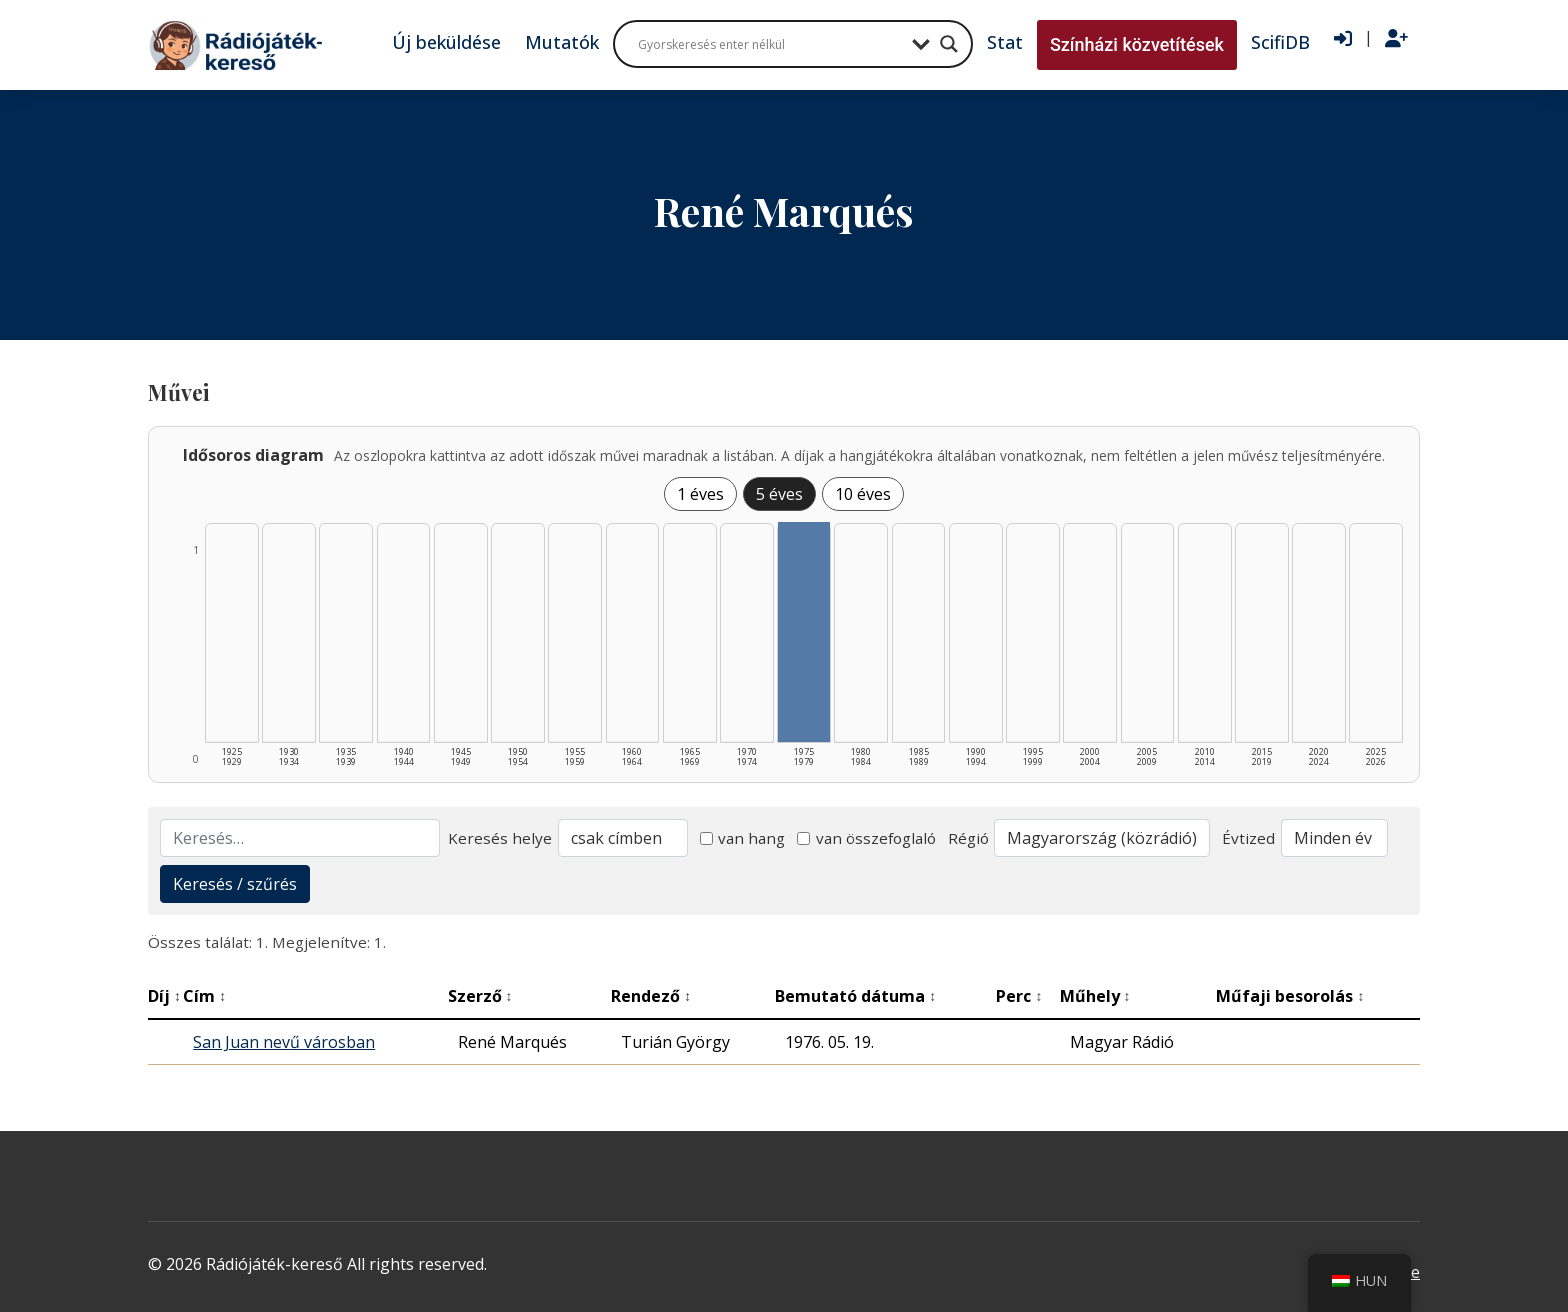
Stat (1005, 42)
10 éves (863, 494)
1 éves (700, 494)
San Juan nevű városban (284, 1042)
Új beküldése (446, 42)
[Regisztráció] (1396, 39)
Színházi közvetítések (1137, 44)
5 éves (779, 494)
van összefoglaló (866, 838)
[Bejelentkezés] (1343, 39)
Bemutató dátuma (855, 996)
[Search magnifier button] (949, 44)
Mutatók (562, 42)
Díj (164, 996)
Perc (1019, 996)
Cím (204, 996)
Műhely (1095, 996)
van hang (743, 838)
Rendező (651, 996)
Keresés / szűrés (235, 884)
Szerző (480, 996)
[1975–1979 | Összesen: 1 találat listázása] (804, 632)
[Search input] (770, 44)
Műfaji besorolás (1290, 996)
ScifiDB (1280, 42)
